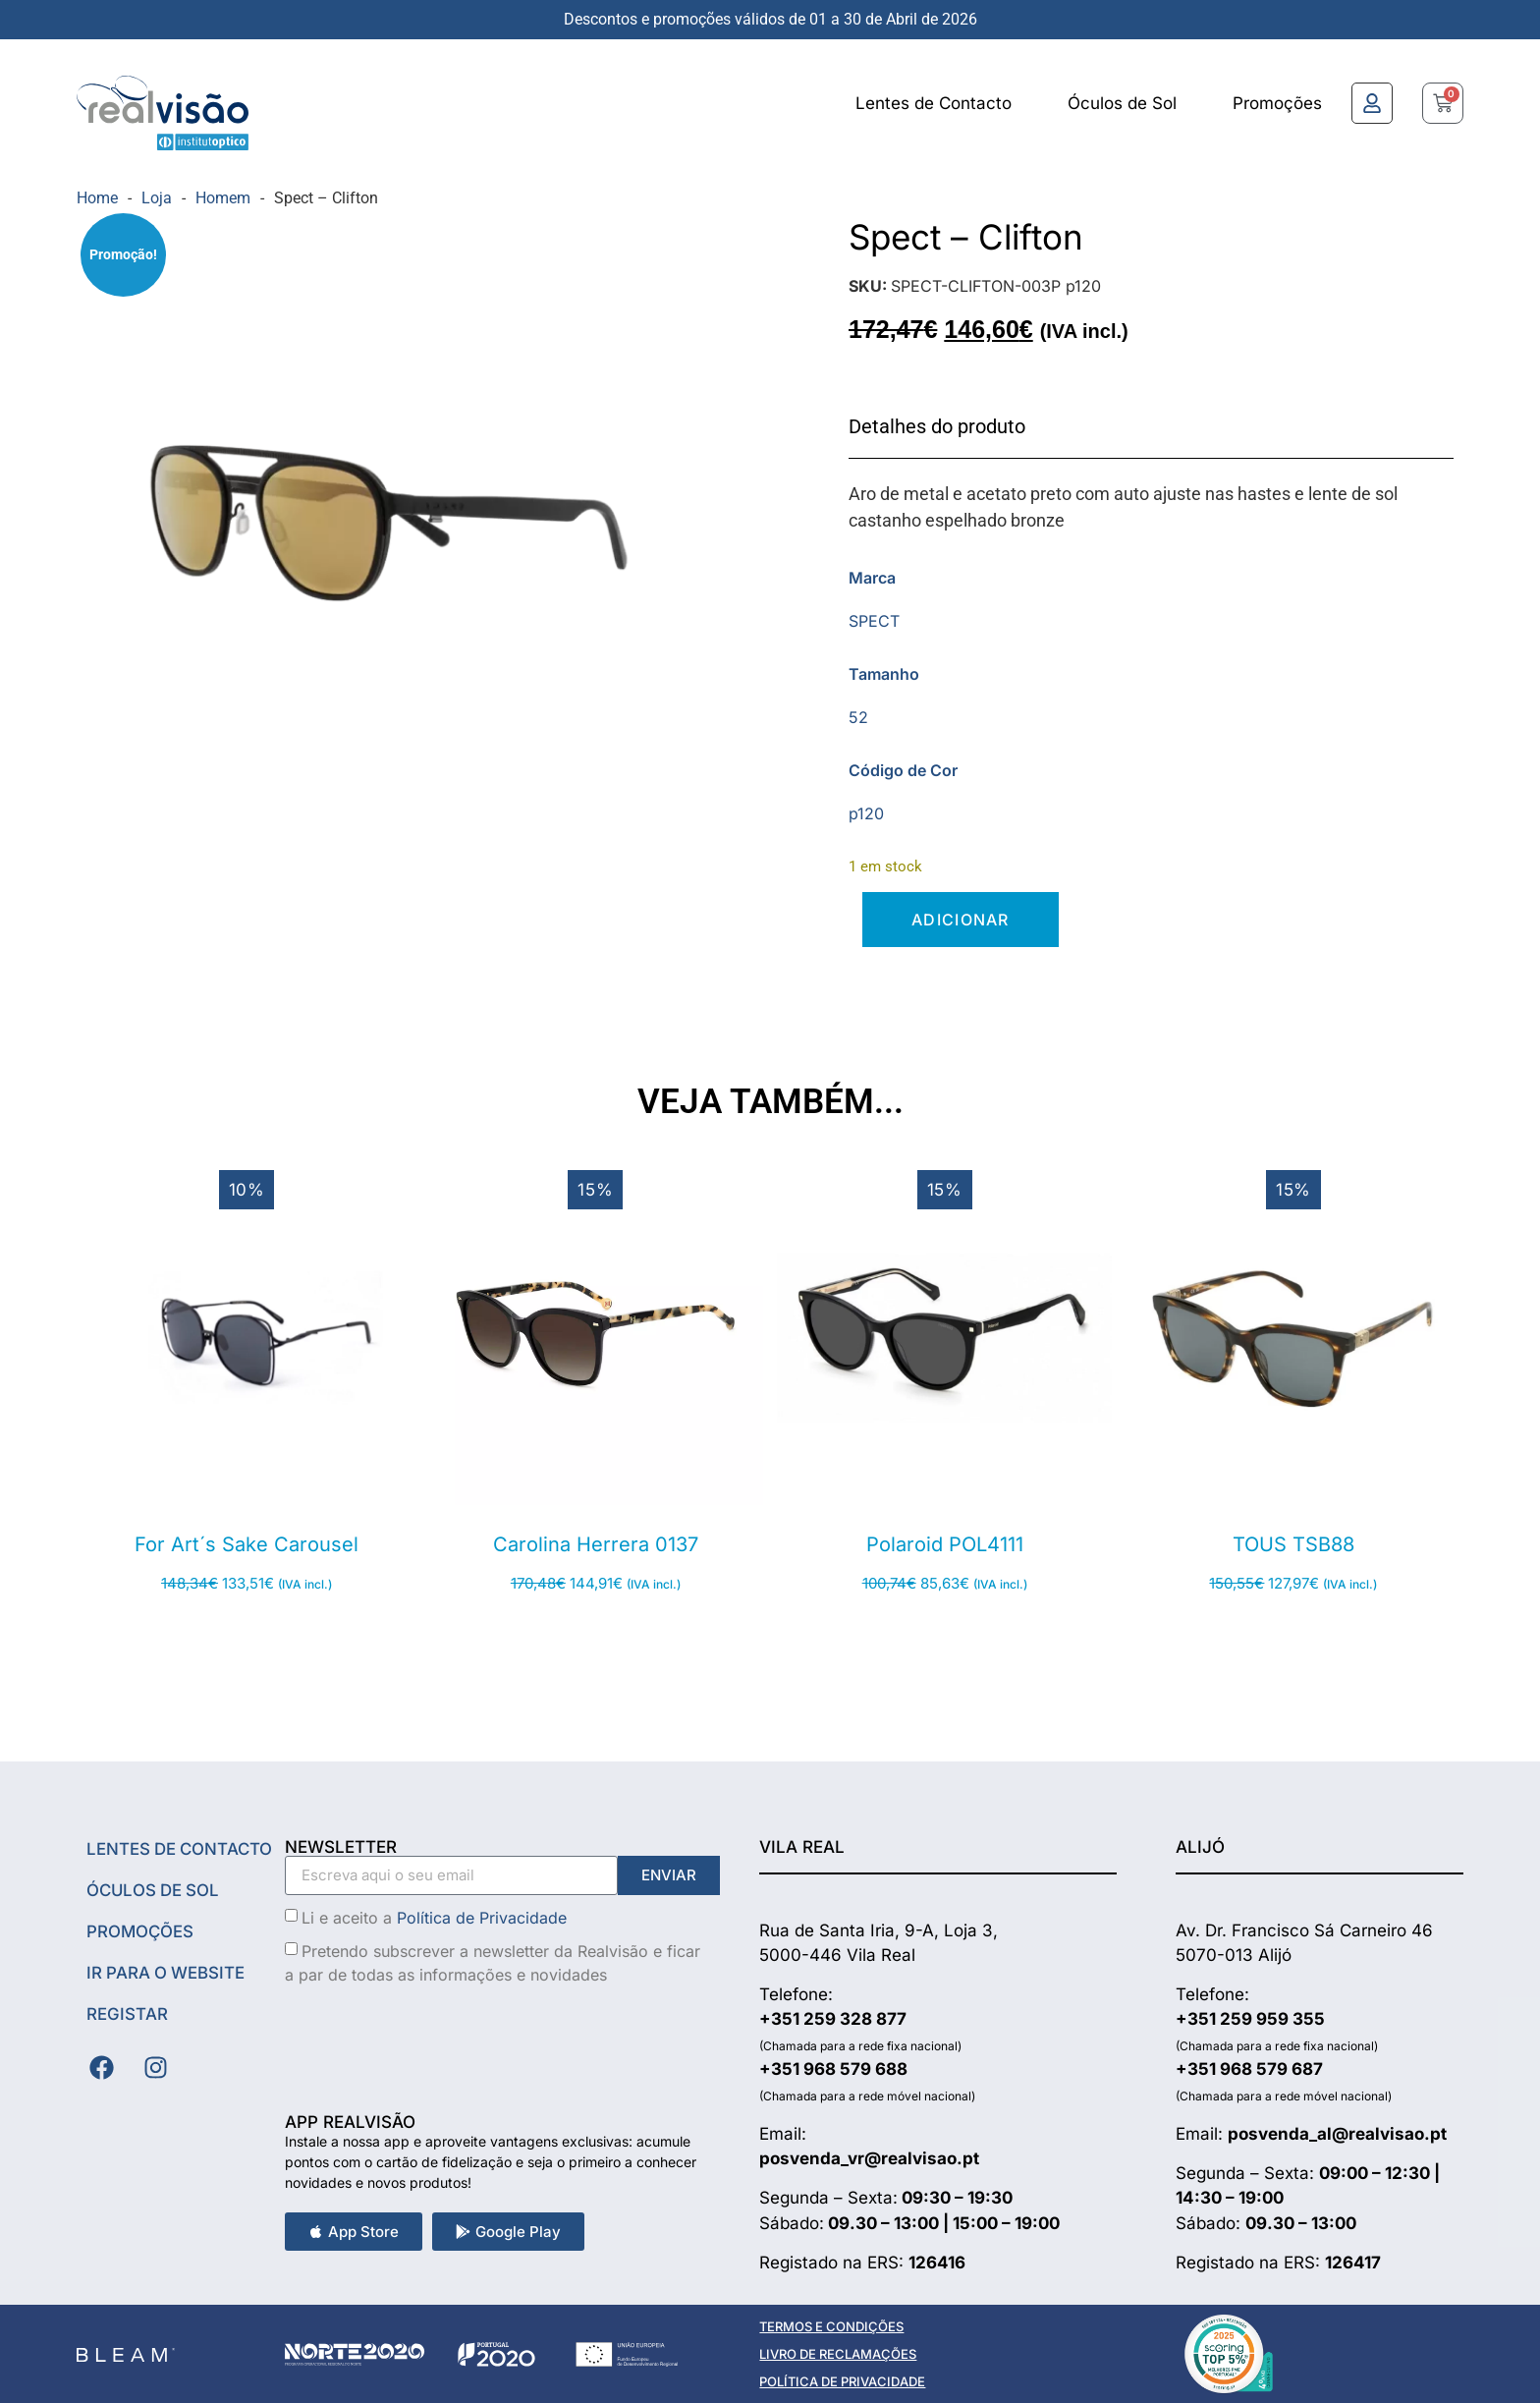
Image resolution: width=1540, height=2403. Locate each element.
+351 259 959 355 (1250, 2019)
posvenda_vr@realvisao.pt (869, 2158)
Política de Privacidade (482, 1917)
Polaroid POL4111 (944, 1544)
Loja (156, 198)
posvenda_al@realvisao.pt (1337, 2134)
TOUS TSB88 (1293, 1544)
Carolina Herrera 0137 (595, 1544)
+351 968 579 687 (1249, 2069)
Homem (222, 198)
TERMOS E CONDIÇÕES (831, 2326)
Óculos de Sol (1122, 103)
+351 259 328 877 (833, 2019)
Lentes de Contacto (933, 103)
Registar (127, 2014)
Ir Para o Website (167, 1973)
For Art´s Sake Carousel (246, 1544)
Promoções (1277, 103)
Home (97, 198)
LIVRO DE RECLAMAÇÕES (837, 2354)
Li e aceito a (434, 1917)
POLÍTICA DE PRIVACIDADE (842, 2381)
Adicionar (960, 919)
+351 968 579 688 (833, 2069)
